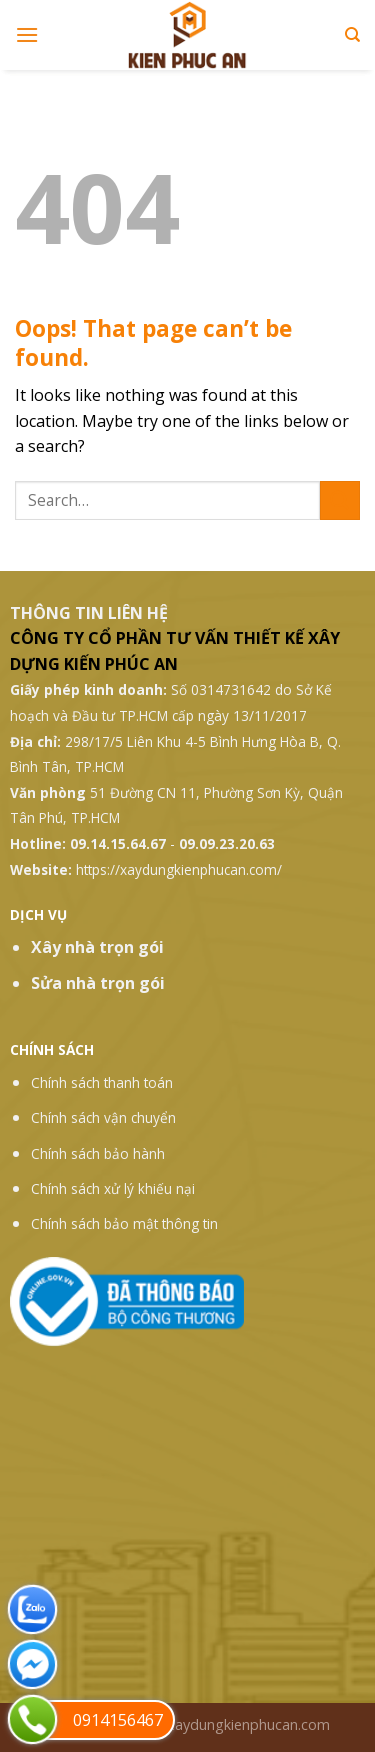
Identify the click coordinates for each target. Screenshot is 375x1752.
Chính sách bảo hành (98, 1153)
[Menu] (27, 34)
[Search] (352, 35)
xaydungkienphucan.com (248, 1724)
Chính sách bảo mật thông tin (124, 1223)
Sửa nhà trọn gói (98, 983)
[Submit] (340, 500)
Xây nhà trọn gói (97, 947)
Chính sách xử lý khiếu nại (113, 1188)
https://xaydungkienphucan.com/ (179, 869)
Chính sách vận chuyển (103, 1117)
